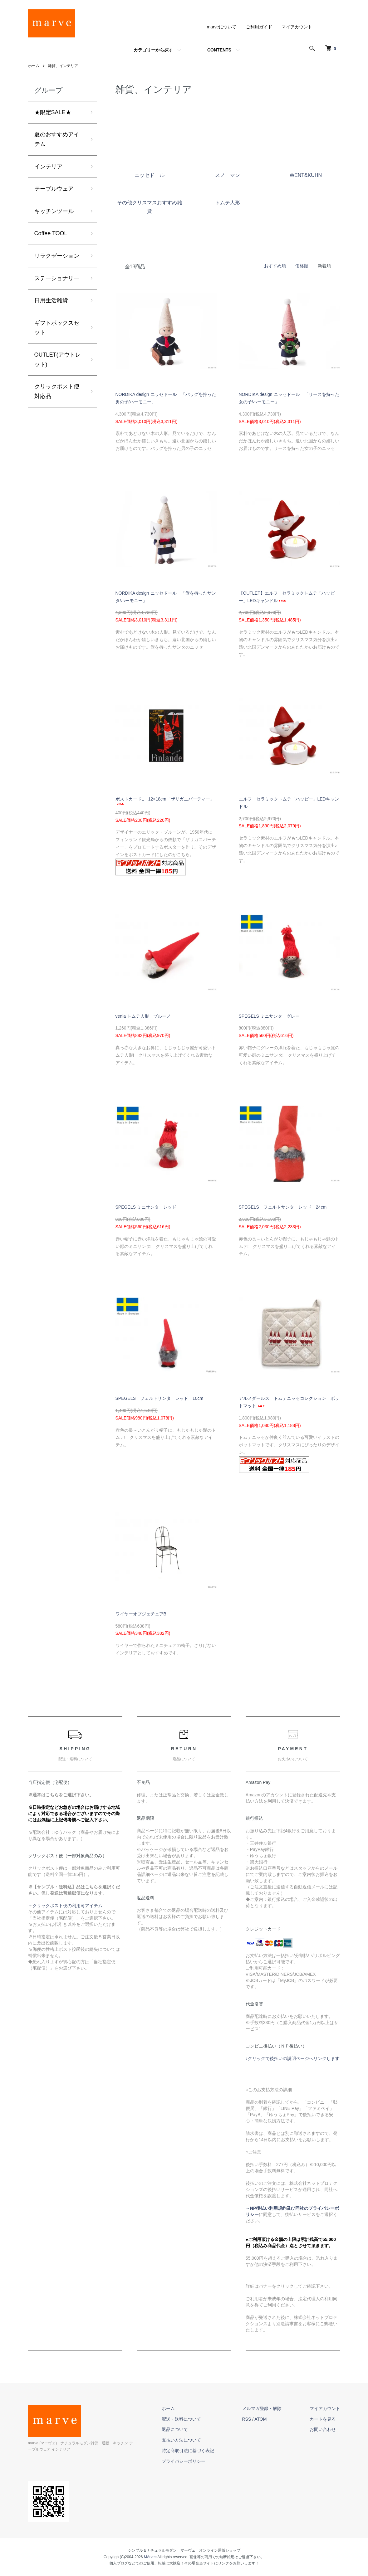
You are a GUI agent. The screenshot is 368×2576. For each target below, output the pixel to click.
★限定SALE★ (52, 112)
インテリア (48, 166)
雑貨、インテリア (63, 66)
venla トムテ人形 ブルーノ (143, 1016)
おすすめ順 (275, 265)
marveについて (222, 26)
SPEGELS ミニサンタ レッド (145, 1207)
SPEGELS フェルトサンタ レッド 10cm (159, 1398)
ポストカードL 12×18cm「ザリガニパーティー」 (164, 800)
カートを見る (323, 2419)
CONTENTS (219, 49)
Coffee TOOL (50, 233)
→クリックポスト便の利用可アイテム (65, 1905)
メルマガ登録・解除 (262, 2408)
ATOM (260, 2419)
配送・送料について (181, 2419)
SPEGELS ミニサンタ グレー (269, 1016)
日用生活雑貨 (51, 300)
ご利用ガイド (259, 26)
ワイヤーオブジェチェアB (140, 1613)
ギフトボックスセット (56, 328)
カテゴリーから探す (153, 49)
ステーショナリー (56, 278)
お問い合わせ (323, 2429)
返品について (175, 2429)
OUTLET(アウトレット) (57, 360)
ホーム (33, 66)
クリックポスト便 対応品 (56, 391)
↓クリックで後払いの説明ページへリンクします (293, 2058)
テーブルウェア (54, 189)
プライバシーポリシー (183, 2461)
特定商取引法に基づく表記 (188, 2450)
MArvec (150, 2557)
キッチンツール (54, 211)
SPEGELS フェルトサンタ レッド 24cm (283, 1207)
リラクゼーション (56, 256)
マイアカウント (297, 26)
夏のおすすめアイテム (56, 139)
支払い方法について (181, 2439)
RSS (246, 2419)
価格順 (301, 265)
